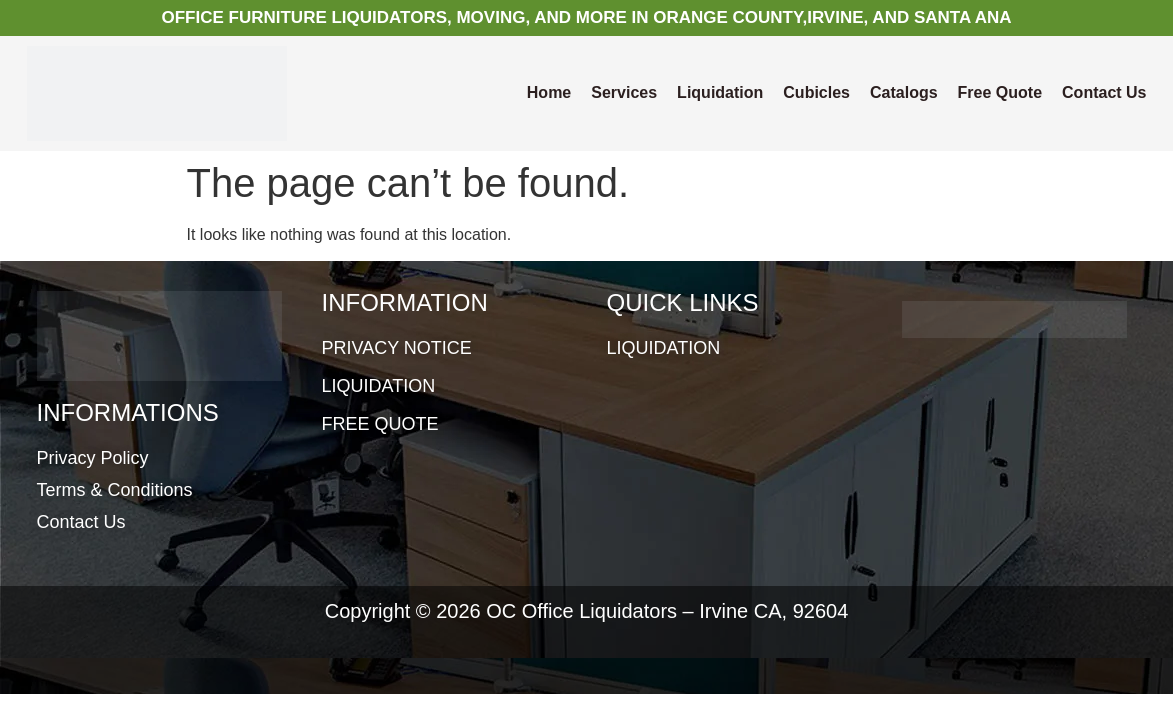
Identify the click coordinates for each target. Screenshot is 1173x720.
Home (549, 92)
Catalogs (904, 92)
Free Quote (1000, 92)
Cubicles (816, 92)
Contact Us (1104, 92)
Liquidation (720, 92)
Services (624, 92)
